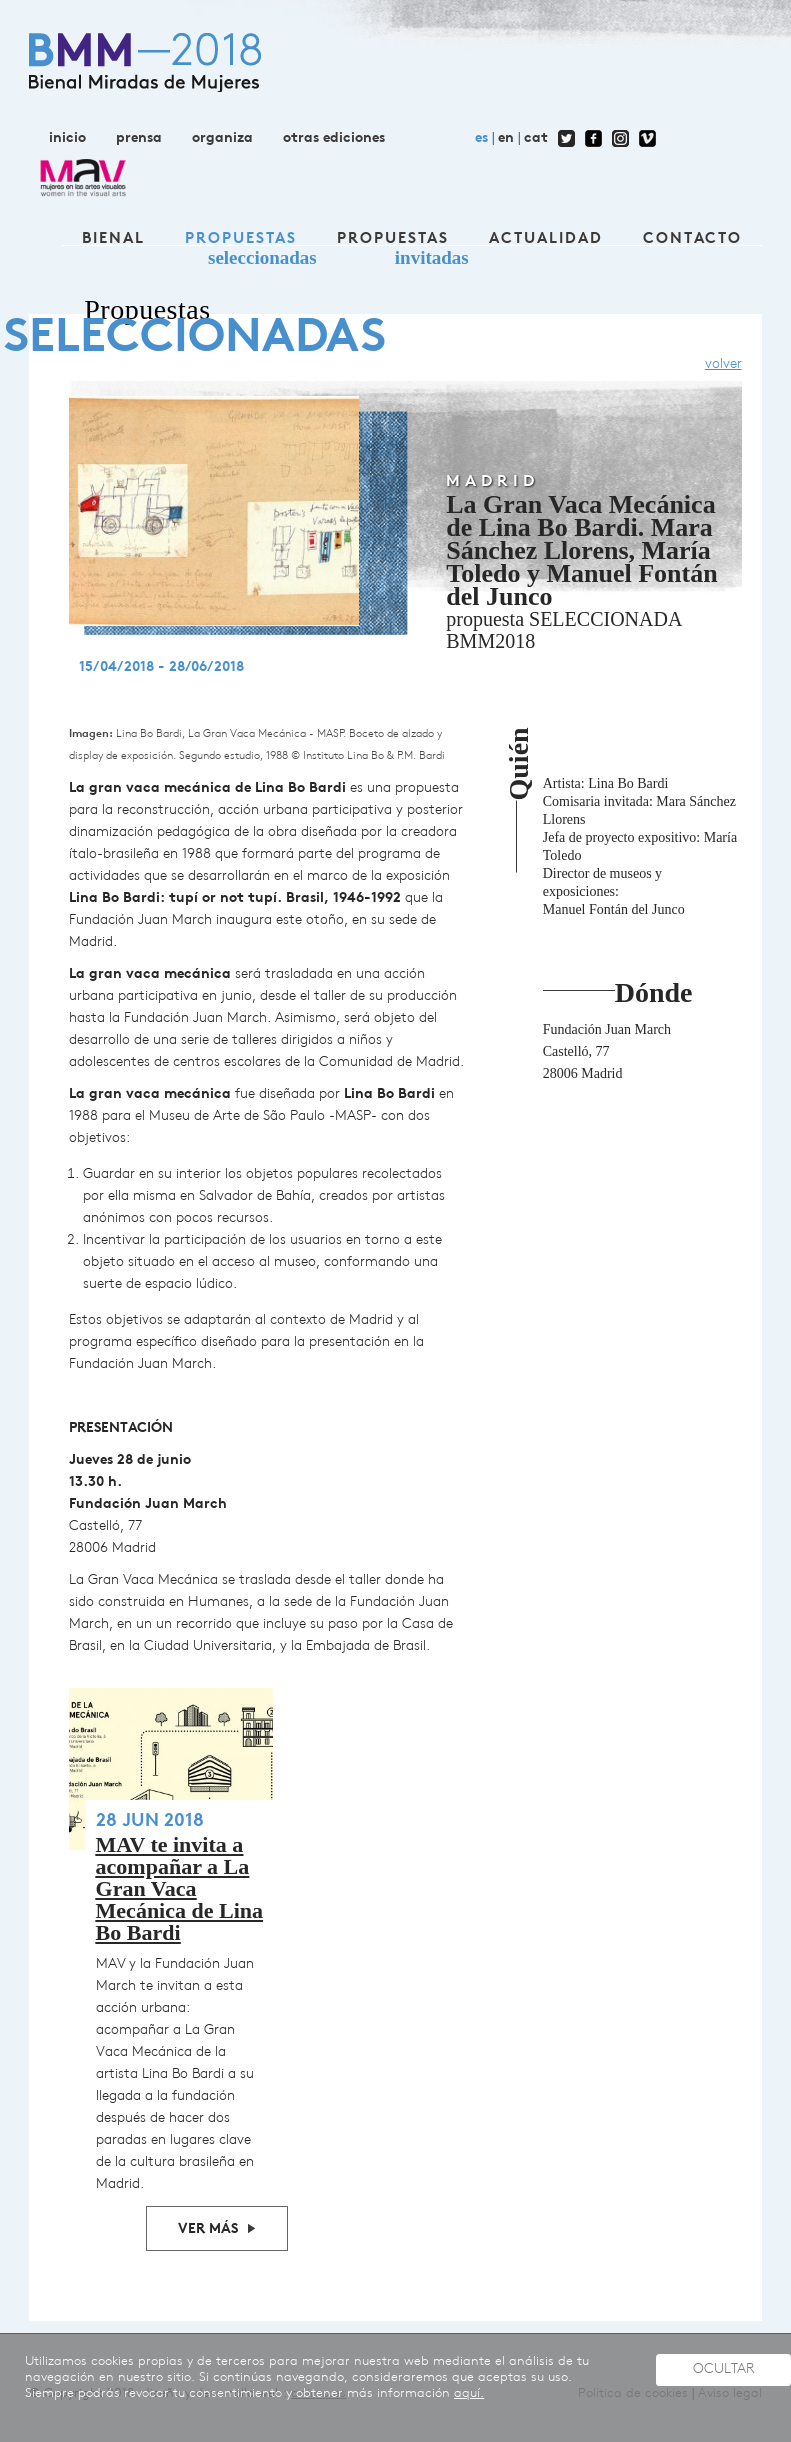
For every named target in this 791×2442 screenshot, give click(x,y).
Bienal (113, 239)
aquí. (469, 2393)
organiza (222, 138)
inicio (67, 138)
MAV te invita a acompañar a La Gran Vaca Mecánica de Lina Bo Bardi (179, 1888)
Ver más (208, 2229)
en (506, 138)
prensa (139, 138)
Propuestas (241, 239)
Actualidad (546, 239)
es (481, 138)
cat (536, 138)
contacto (692, 239)
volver (723, 364)
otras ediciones (334, 138)
